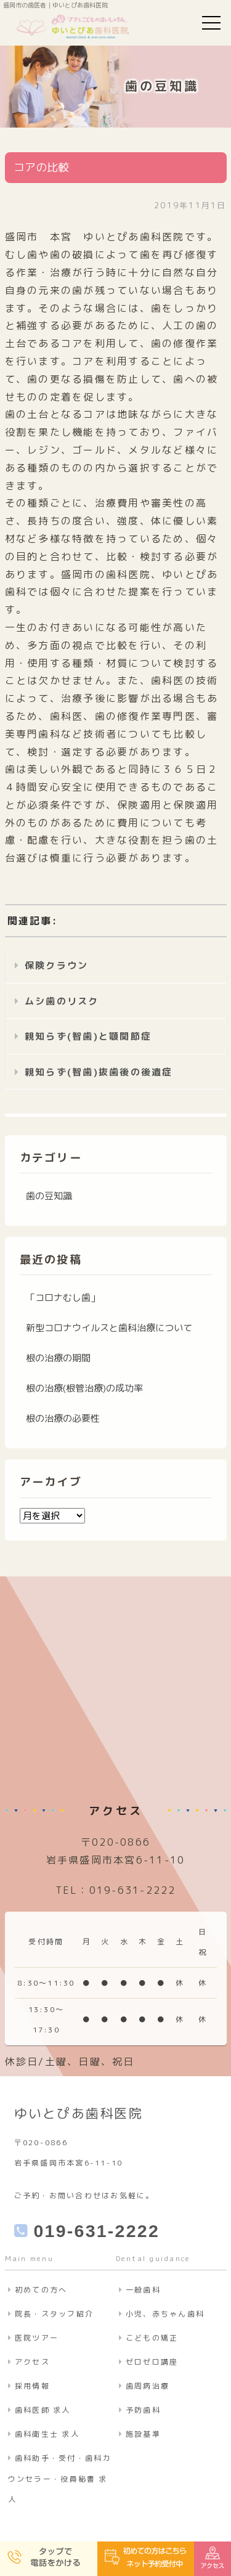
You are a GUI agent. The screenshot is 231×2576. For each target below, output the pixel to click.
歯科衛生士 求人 (47, 2434)
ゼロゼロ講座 (152, 2362)
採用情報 (32, 2386)
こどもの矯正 (152, 2338)
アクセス (32, 2362)
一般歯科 (143, 2290)
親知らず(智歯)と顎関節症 (88, 1036)
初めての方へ (41, 2290)
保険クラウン (57, 965)
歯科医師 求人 (43, 2410)
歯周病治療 (147, 2386)
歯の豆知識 (49, 1195)
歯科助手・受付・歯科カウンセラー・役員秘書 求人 (59, 2479)
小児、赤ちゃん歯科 (165, 2314)
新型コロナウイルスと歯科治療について (109, 1327)
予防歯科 (143, 2410)
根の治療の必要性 (63, 1418)
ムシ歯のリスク (62, 1001)
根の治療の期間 (58, 1357)
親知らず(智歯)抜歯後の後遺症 (99, 1072)
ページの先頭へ (209, 2514)
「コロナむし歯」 (63, 1297)
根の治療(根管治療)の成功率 (84, 1388)
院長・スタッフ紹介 (54, 2314)
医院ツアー (37, 2338)
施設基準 (143, 2434)
